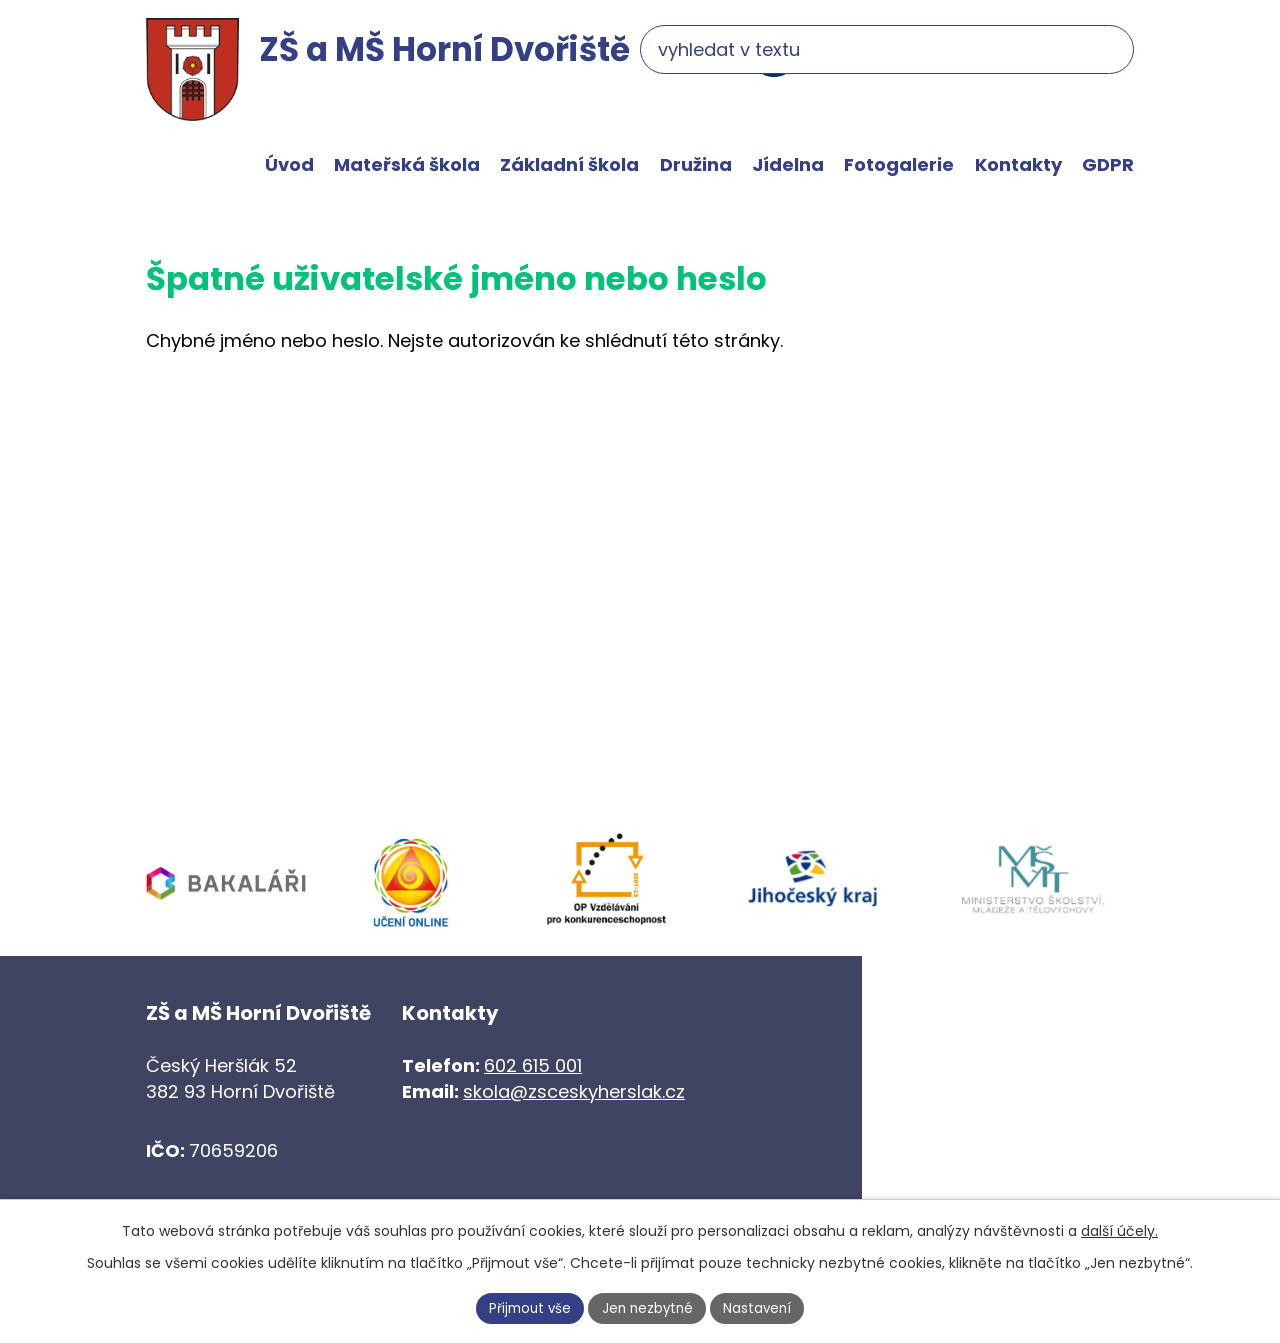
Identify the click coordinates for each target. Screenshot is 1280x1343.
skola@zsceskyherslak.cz (574, 1091)
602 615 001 (533, 1065)
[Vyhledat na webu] (1010, 56)
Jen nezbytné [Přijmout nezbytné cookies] (648, 1307)
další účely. (1119, 1229)
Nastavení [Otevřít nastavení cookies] (763, 1307)
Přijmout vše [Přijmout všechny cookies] (526, 1307)
